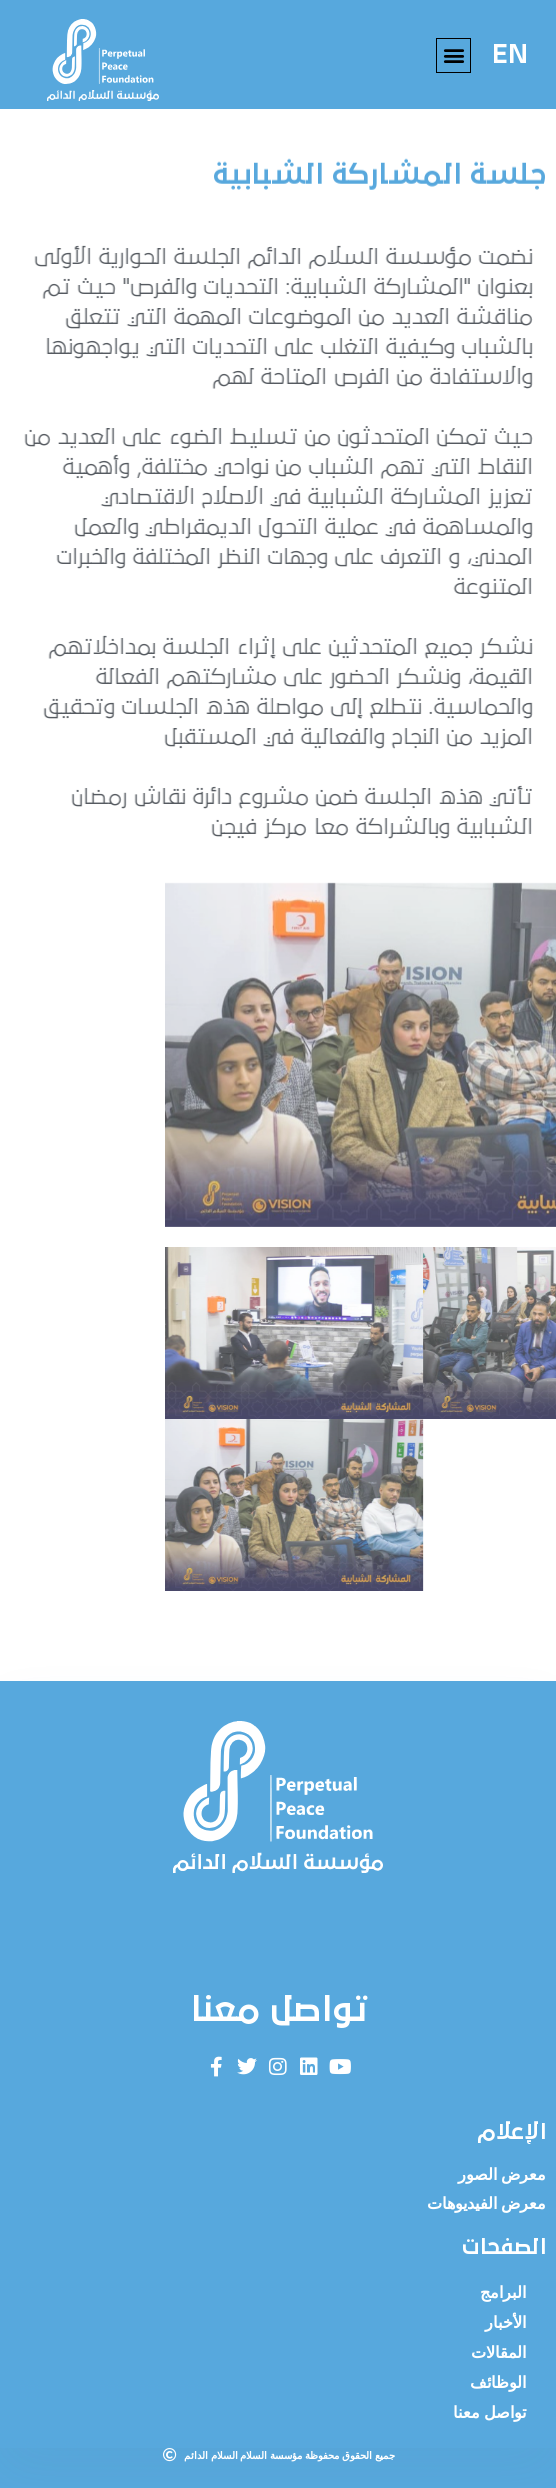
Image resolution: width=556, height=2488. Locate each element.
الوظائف (498, 2382)
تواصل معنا (489, 2412)
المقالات (498, 2352)
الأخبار (505, 2322)
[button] (453, 55)
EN (510, 55)
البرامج (503, 2292)
